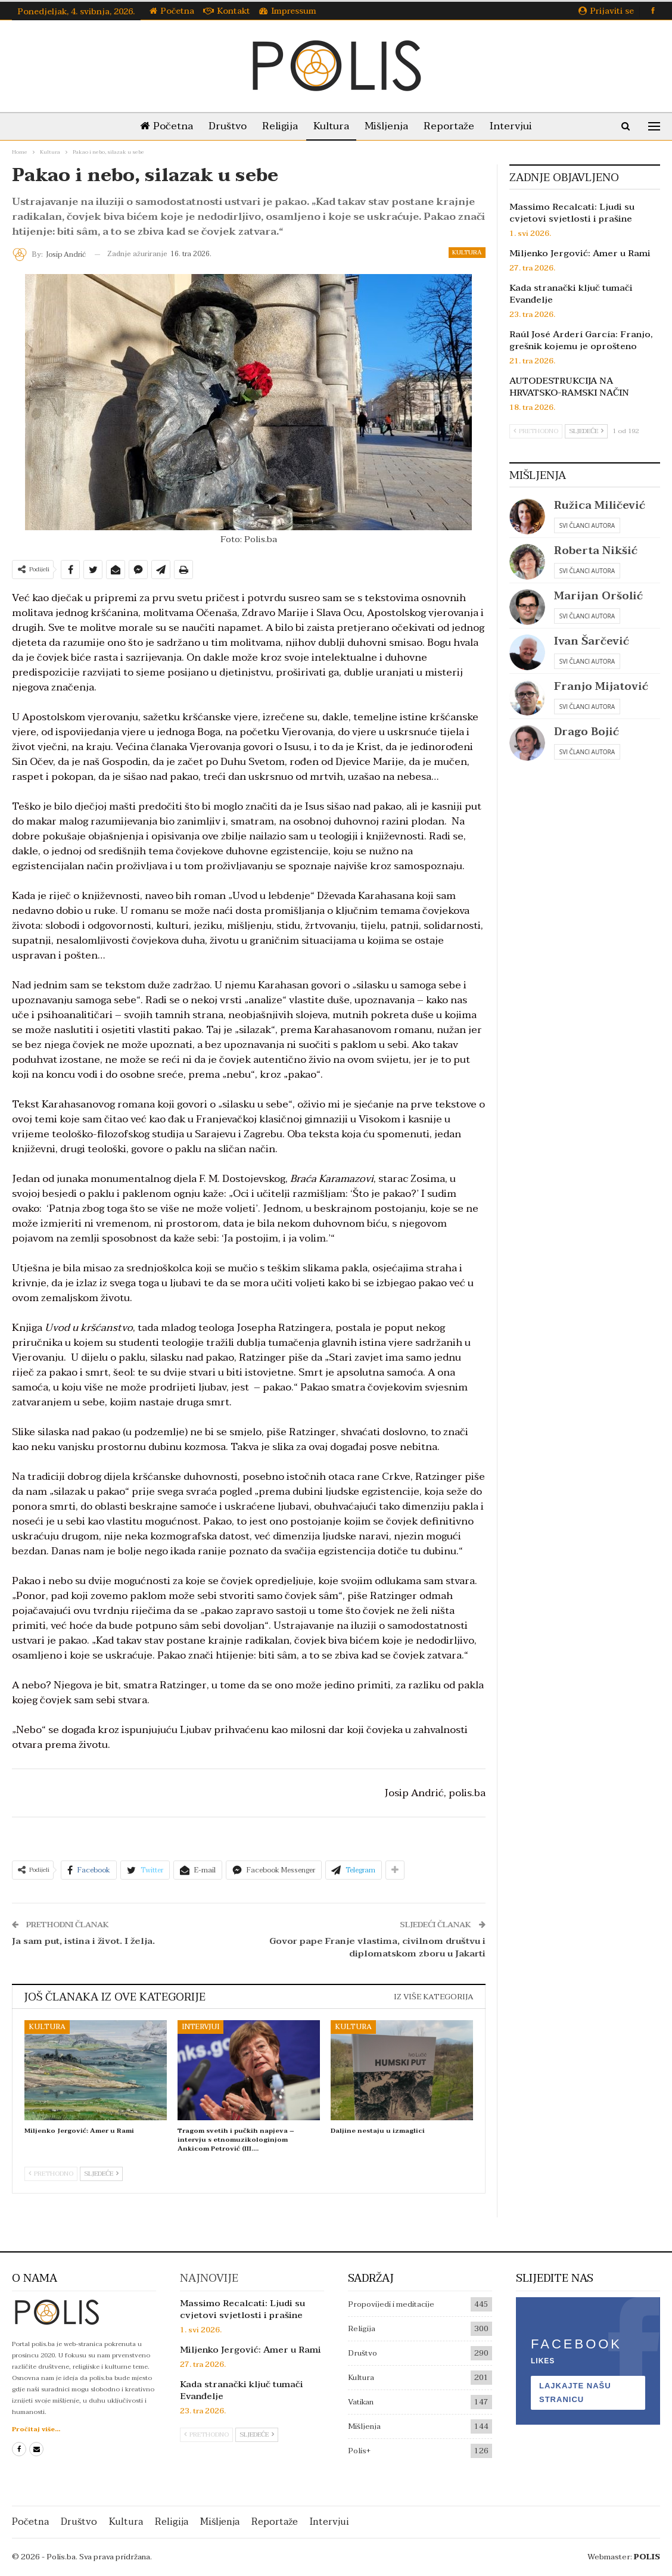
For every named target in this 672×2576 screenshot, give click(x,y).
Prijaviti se (606, 11)
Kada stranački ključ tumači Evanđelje (571, 293)
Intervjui (518, 126)
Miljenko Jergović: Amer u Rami (580, 253)
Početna (172, 11)
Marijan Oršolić (598, 596)
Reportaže (453, 126)
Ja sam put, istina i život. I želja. (83, 1941)
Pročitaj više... (36, 2429)
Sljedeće (101, 2173)
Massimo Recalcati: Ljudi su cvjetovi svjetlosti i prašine (571, 212)
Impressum (287, 11)
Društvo (223, 126)
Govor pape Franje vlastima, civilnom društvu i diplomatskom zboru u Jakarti (377, 1947)
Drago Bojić (586, 732)
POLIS (647, 2556)
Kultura (331, 126)
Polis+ (359, 2450)
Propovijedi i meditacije (391, 2304)
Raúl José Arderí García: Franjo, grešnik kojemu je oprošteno (581, 340)
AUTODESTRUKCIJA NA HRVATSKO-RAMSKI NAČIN (569, 386)
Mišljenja (388, 126)
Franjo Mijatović (601, 686)
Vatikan (361, 2402)
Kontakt (226, 11)
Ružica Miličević (599, 505)
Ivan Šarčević (591, 641)
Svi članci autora (587, 525)
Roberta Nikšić (595, 551)
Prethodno (51, 2173)
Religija (277, 126)
